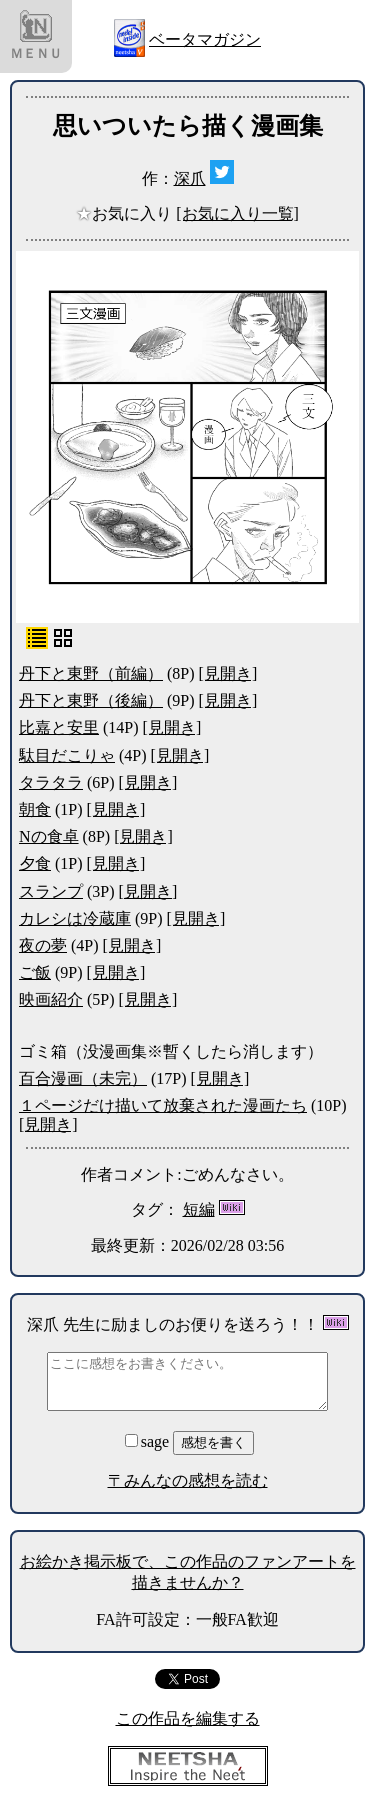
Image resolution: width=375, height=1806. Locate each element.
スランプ (51, 891)
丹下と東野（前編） (91, 673)
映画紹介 (51, 999)
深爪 (190, 178)
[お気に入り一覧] (237, 213)
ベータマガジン (205, 39)
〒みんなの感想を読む (188, 1480)
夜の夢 (43, 945)
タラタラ (51, 782)
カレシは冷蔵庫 (75, 918)
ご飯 (35, 972)
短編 (199, 1209)
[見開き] (228, 673)
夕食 (35, 863)
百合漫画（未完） (83, 1078)
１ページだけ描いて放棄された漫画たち (163, 1105)
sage (149, 1441)
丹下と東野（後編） (91, 700)
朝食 (35, 809)
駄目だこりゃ (67, 755)
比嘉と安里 (59, 727)
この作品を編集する (188, 1718)
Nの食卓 (49, 836)
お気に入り (126, 213)
